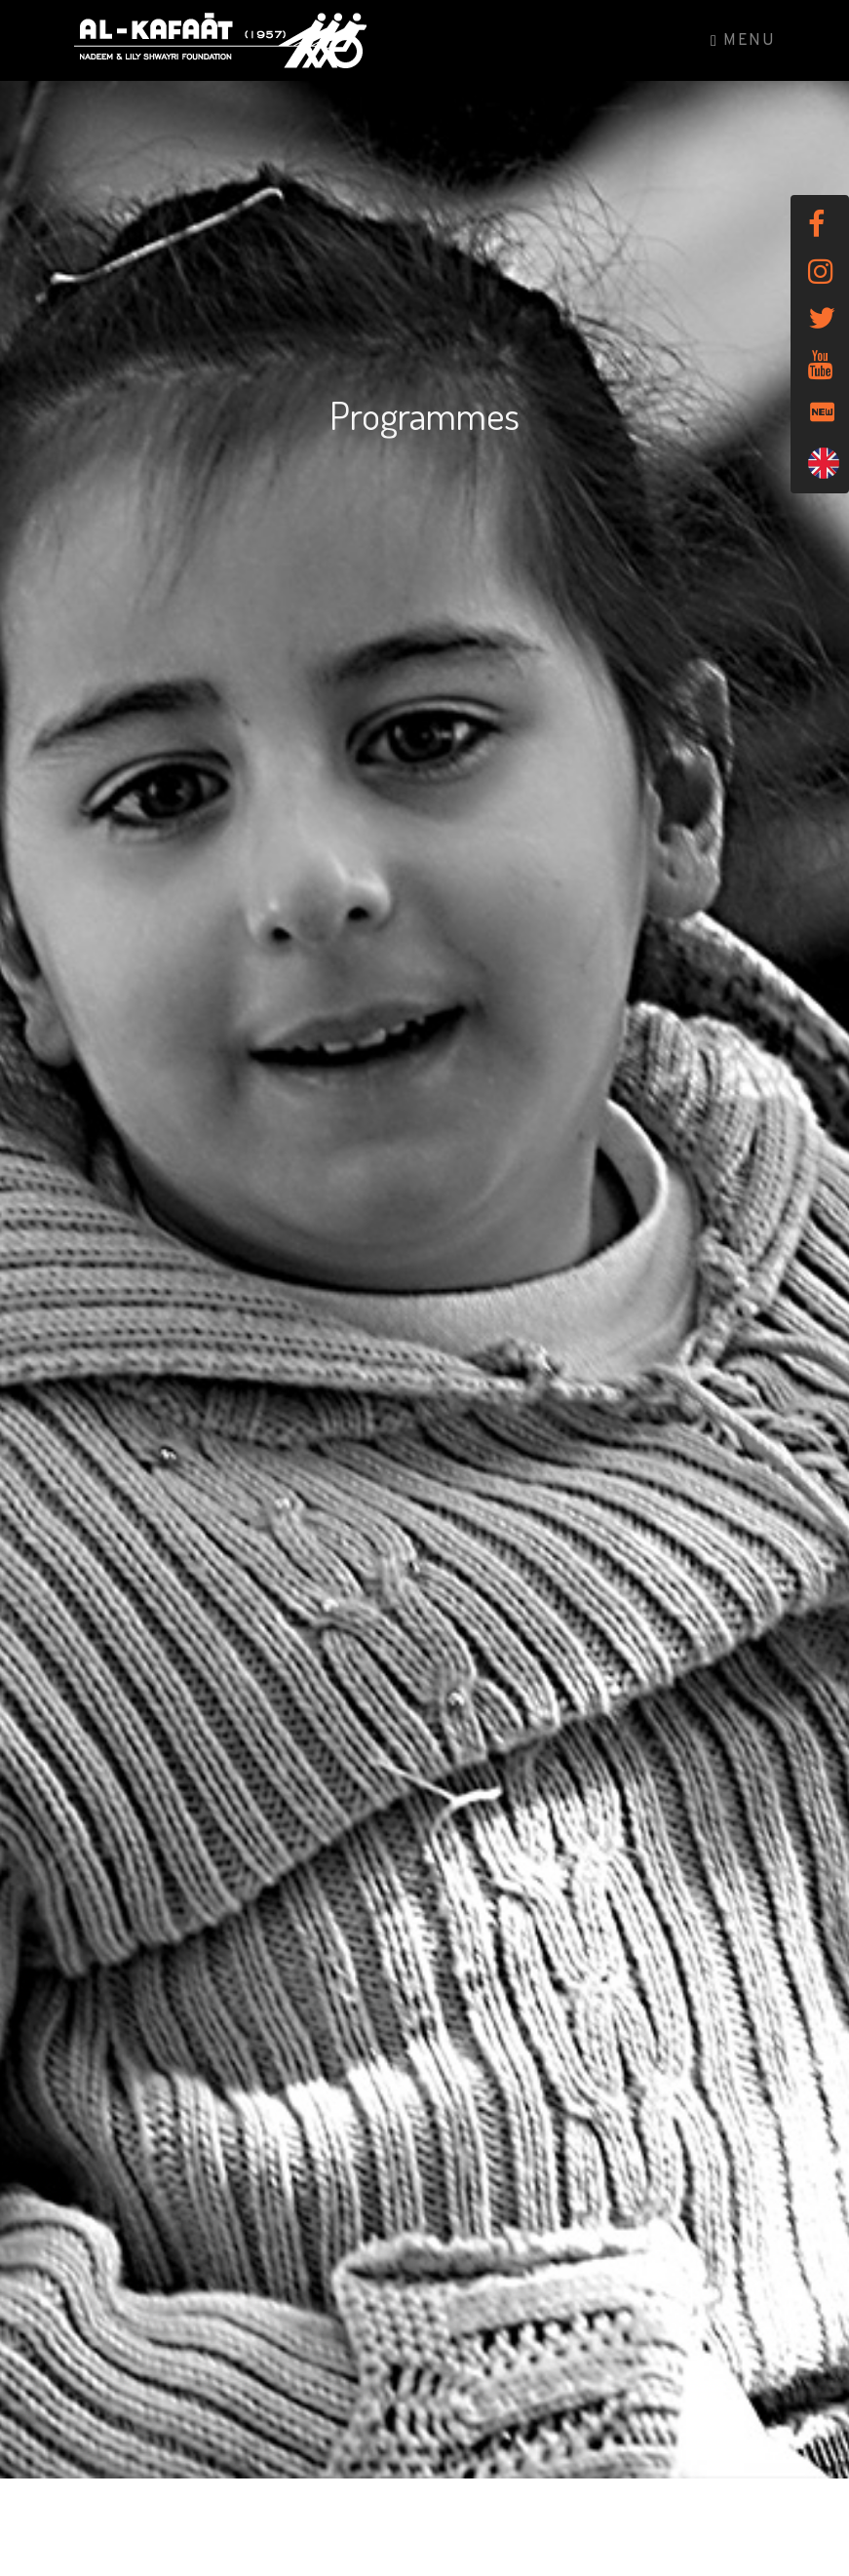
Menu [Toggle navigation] (743, 41)
